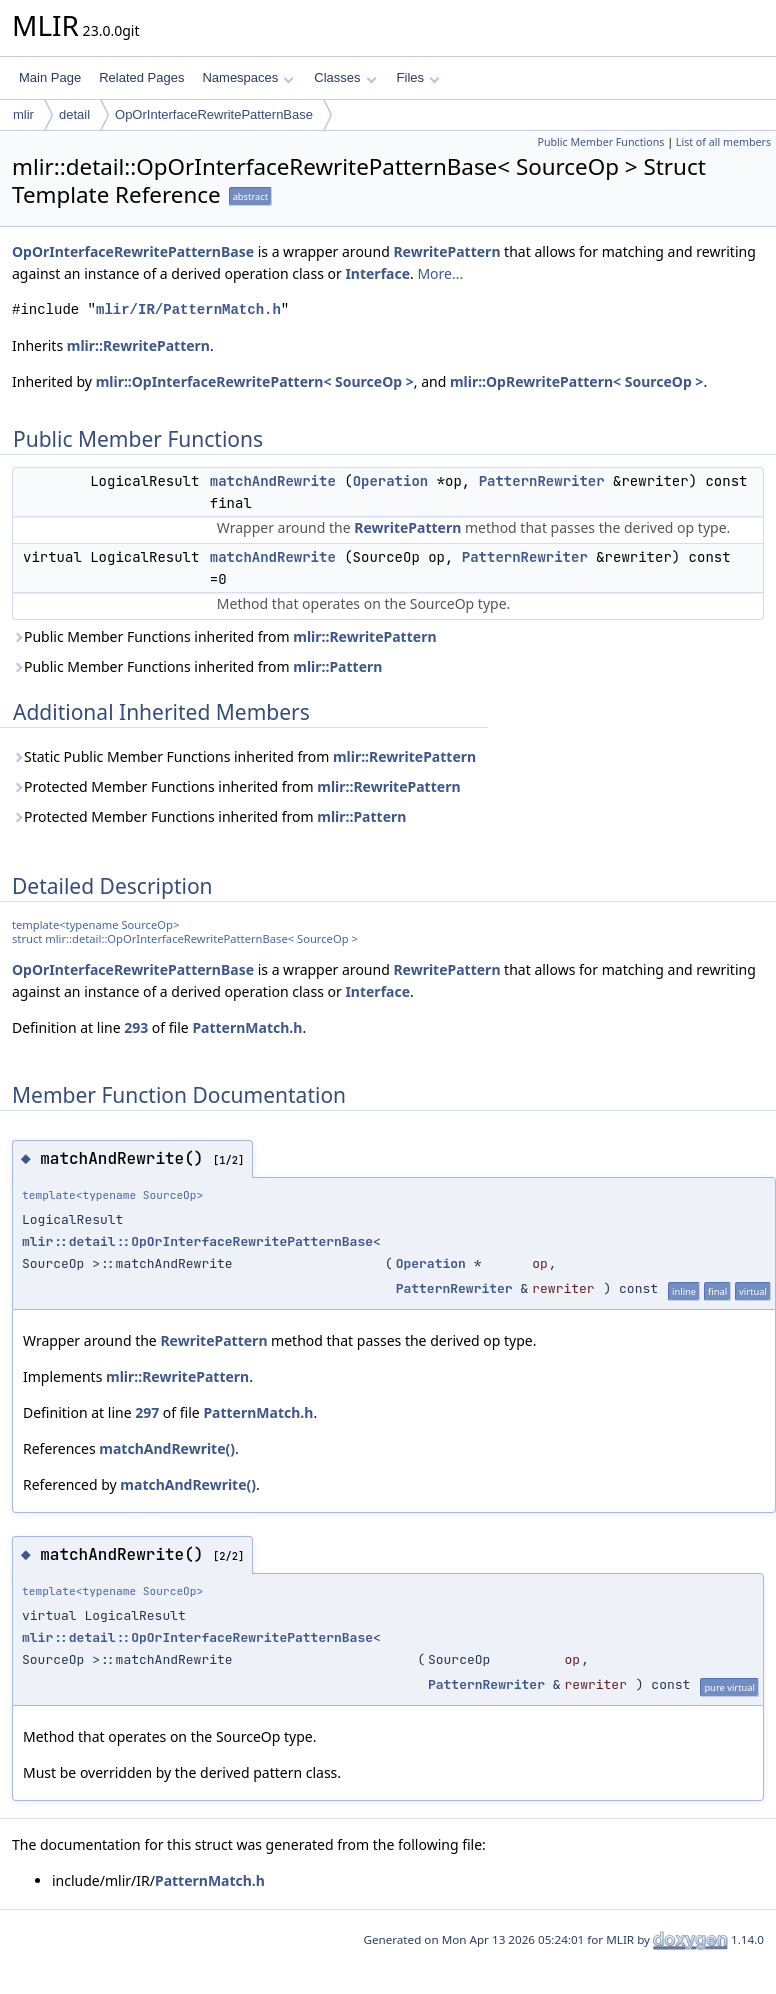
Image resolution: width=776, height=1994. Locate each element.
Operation (391, 481)
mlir (23, 114)
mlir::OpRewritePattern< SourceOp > (576, 381)
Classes (345, 77)
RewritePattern (446, 251)
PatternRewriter (542, 481)
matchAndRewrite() (167, 1448)
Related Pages (141, 77)
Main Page (50, 77)
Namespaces (247, 77)
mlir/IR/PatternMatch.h (188, 309)
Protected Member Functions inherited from (236, 786)
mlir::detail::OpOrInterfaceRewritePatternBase (197, 1241)
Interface (377, 273)
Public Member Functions (600, 142)
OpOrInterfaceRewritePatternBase (214, 114)
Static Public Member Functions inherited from (244, 756)
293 (136, 1027)
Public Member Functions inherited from (224, 636)
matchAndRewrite (273, 481)
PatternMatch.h (247, 1027)
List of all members (723, 142)
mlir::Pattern (337, 666)
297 (147, 1412)
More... (440, 273)
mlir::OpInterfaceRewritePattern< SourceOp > (255, 381)
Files (418, 77)
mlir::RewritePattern (138, 345)
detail (74, 114)
